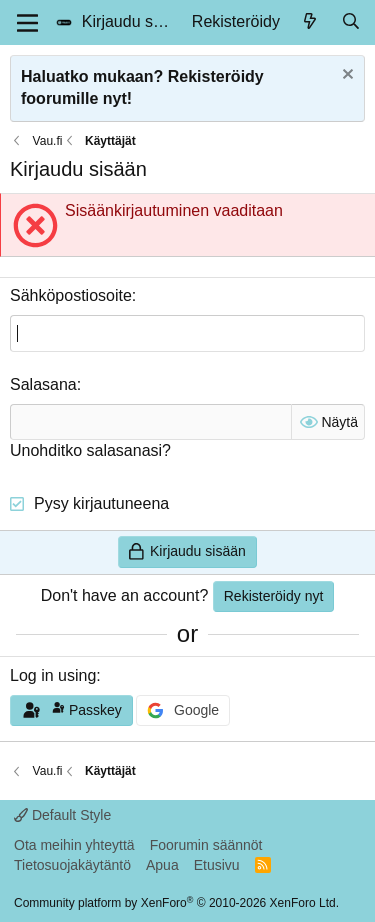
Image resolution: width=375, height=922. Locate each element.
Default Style (62, 815)
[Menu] (27, 23)
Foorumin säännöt (206, 845)
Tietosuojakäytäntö (72, 865)
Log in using (53, 675)
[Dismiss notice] (345, 76)
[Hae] (350, 22)
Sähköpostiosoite (71, 295)
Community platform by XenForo (176, 903)
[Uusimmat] (310, 22)
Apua (162, 865)
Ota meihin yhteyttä (74, 845)
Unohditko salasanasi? (90, 450)
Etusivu (217, 865)
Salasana (43, 384)
